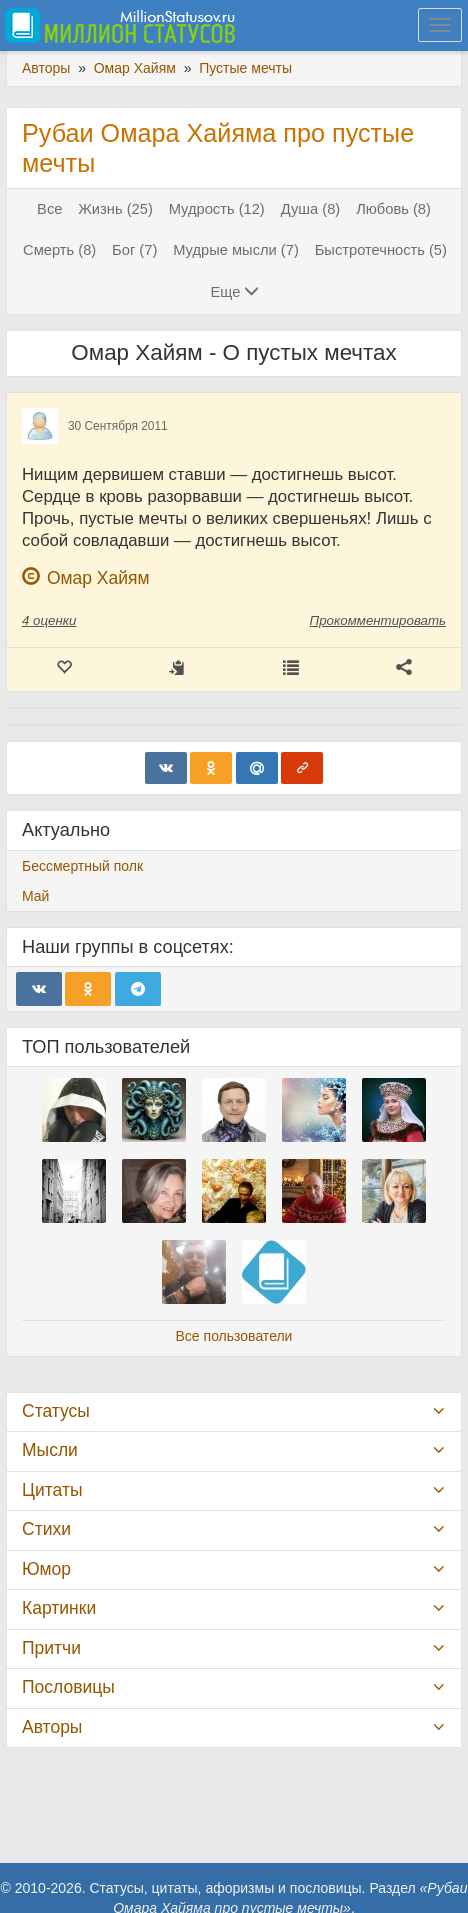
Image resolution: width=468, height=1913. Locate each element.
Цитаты (52, 1490)
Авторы (52, 1727)
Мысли (50, 1450)
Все (49, 209)
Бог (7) (134, 250)
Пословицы (68, 1687)
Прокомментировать (378, 620)
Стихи (46, 1529)
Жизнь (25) (115, 209)
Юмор (46, 1569)
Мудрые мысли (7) (236, 250)
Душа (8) (311, 209)
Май (35, 896)
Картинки (59, 1608)
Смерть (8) (59, 250)
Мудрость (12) (217, 209)
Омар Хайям (98, 578)
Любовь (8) (393, 209)
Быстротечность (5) (381, 250)
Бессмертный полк (82, 866)
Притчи (51, 1648)
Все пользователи (234, 1336)
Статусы (56, 1411)
